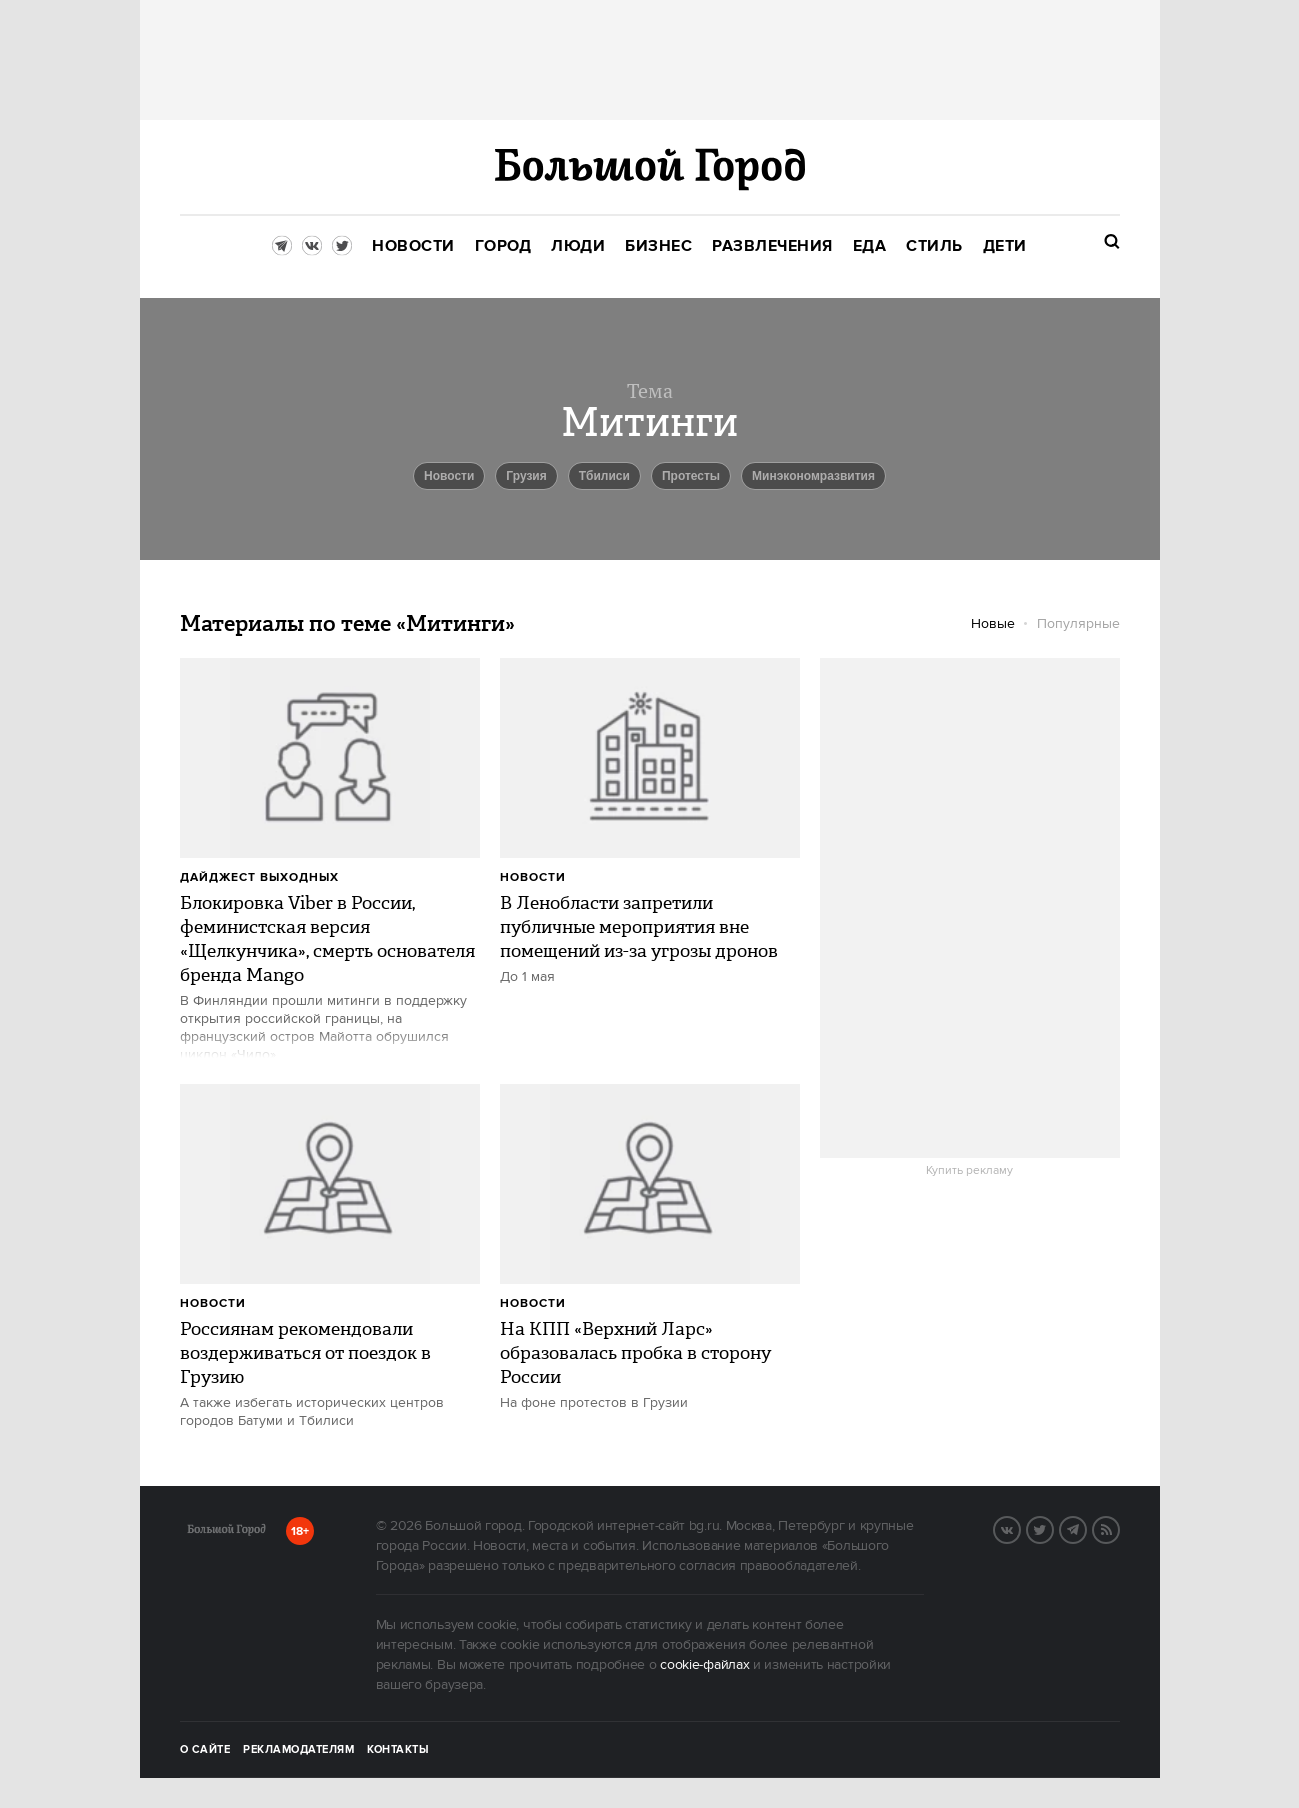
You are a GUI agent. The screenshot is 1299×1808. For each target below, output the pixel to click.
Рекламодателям (298, 1750)
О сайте (205, 1750)
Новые (993, 624)
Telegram (1086, 1528)
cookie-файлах (704, 1665)
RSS (1119, 1528)
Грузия (526, 476)
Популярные (1078, 624)
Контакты (398, 1750)
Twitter (1053, 1528)
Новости (533, 877)
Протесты (691, 476)
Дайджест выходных (259, 877)
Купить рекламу (969, 1171)
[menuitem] (413, 246)
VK (1020, 1528)
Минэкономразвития (813, 476)
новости (449, 476)
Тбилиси (604, 476)
